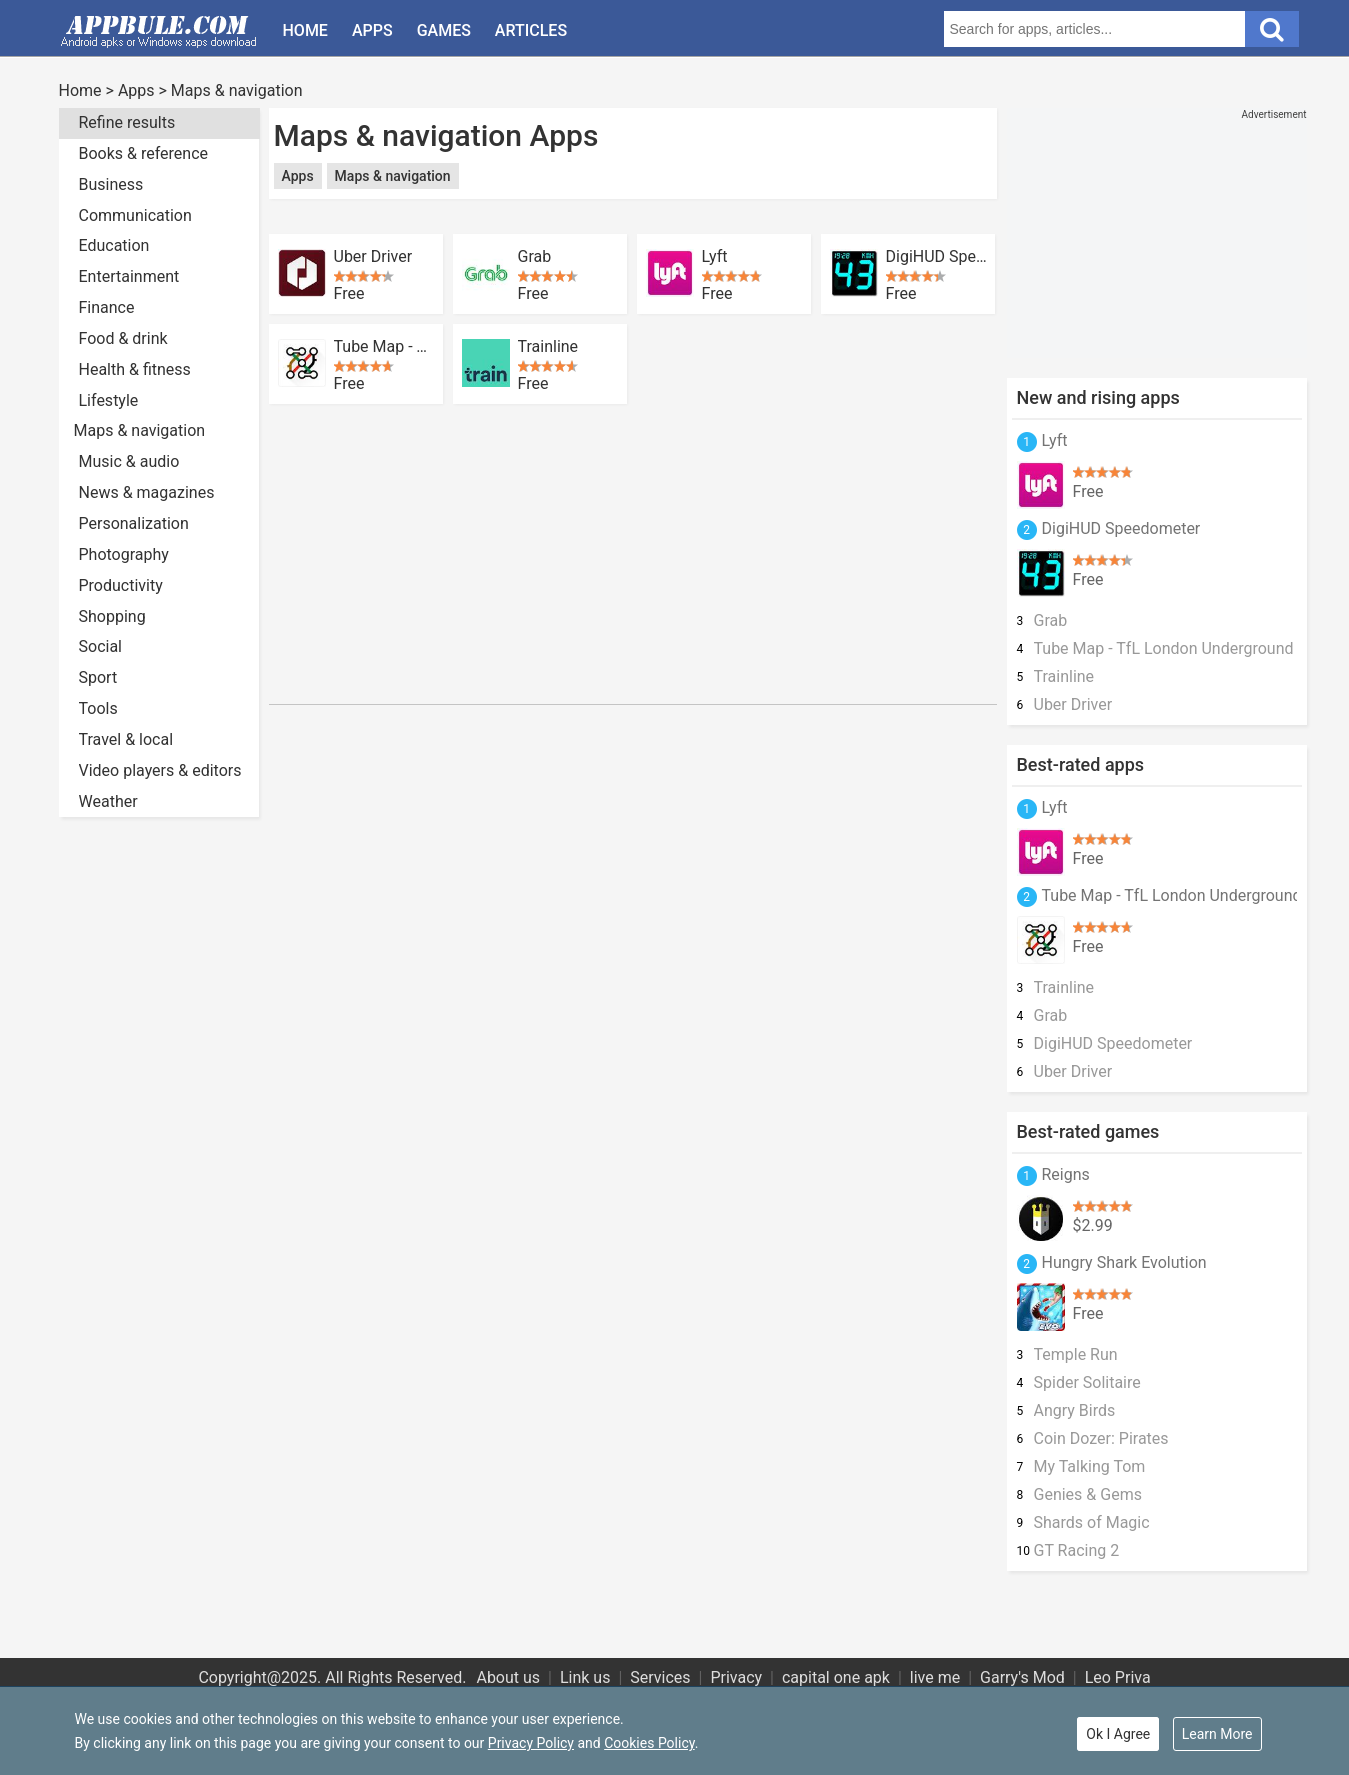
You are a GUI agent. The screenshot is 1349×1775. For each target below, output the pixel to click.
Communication (135, 215)
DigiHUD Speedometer (937, 257)
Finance (107, 307)
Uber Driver (373, 257)
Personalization (134, 523)
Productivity (121, 585)
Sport (98, 677)
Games (444, 30)
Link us (585, 1677)
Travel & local (126, 739)
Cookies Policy (649, 1743)
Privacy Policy (531, 1743)
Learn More (1217, 1734)
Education (114, 245)
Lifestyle (109, 400)
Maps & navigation (237, 90)
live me (935, 1677)
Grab (535, 257)
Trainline (548, 347)
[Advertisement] (633, 217)
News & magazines (147, 492)
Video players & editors (160, 770)
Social (100, 646)
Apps (372, 30)
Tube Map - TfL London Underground (385, 347)
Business (111, 184)
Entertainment (129, 276)
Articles (531, 30)
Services (660, 1677)
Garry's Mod (1022, 1677)
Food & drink (123, 338)
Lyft (715, 257)
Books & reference (144, 153)
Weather (108, 801)
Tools (98, 708)
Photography (124, 554)
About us (508, 1677)
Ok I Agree (1118, 1734)
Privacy (736, 1677)
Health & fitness (135, 369)
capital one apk (836, 1677)
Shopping (112, 616)
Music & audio (129, 461)
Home (305, 30)
